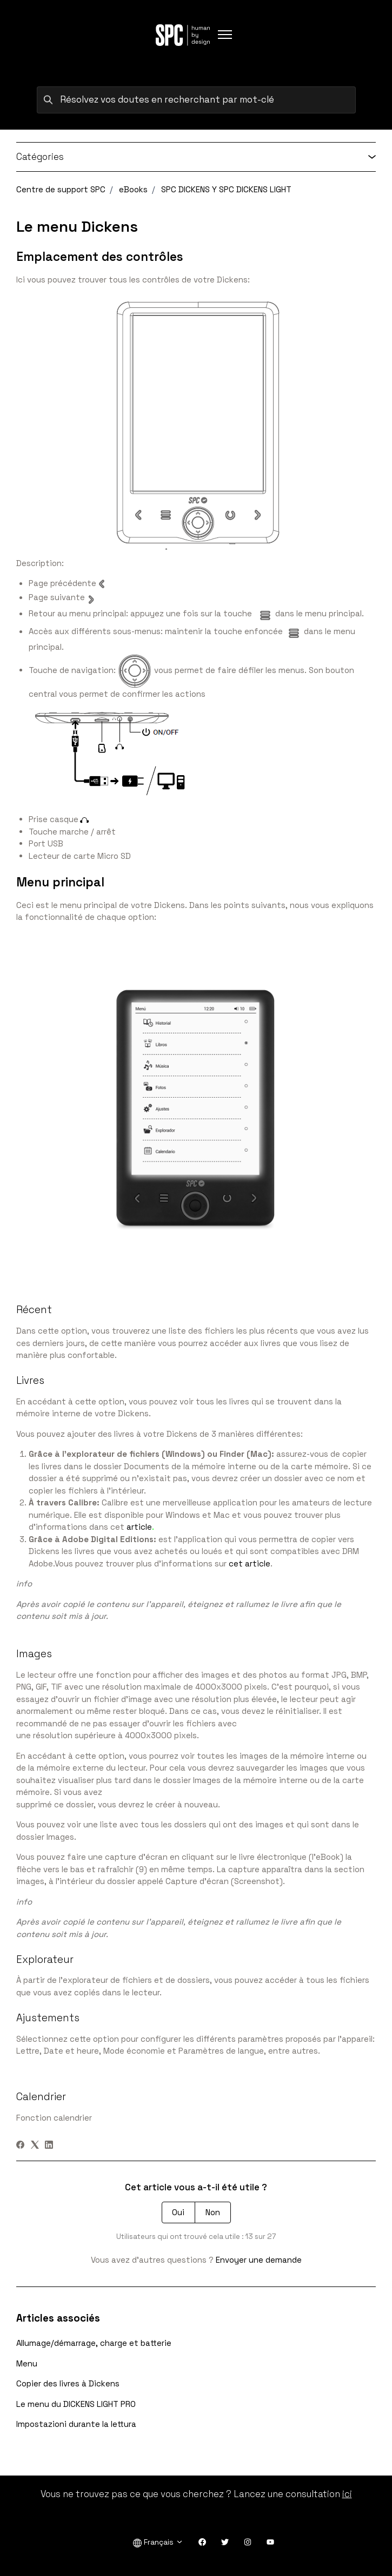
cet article (249, 1563)
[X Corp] (35, 2146)
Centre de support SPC (60, 189)
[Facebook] (20, 2146)
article (139, 1527)
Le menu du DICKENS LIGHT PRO (76, 2404)
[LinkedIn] (49, 2146)
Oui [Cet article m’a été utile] (178, 2212)
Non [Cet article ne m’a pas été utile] (212, 2212)
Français (158, 2542)
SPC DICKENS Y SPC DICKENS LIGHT (226, 189)
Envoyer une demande (259, 2260)
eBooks (133, 189)
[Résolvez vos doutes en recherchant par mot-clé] (196, 99)
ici (347, 2494)
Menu (26, 2363)
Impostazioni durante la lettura (76, 2424)
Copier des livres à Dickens (67, 2383)
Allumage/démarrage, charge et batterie (93, 2343)
